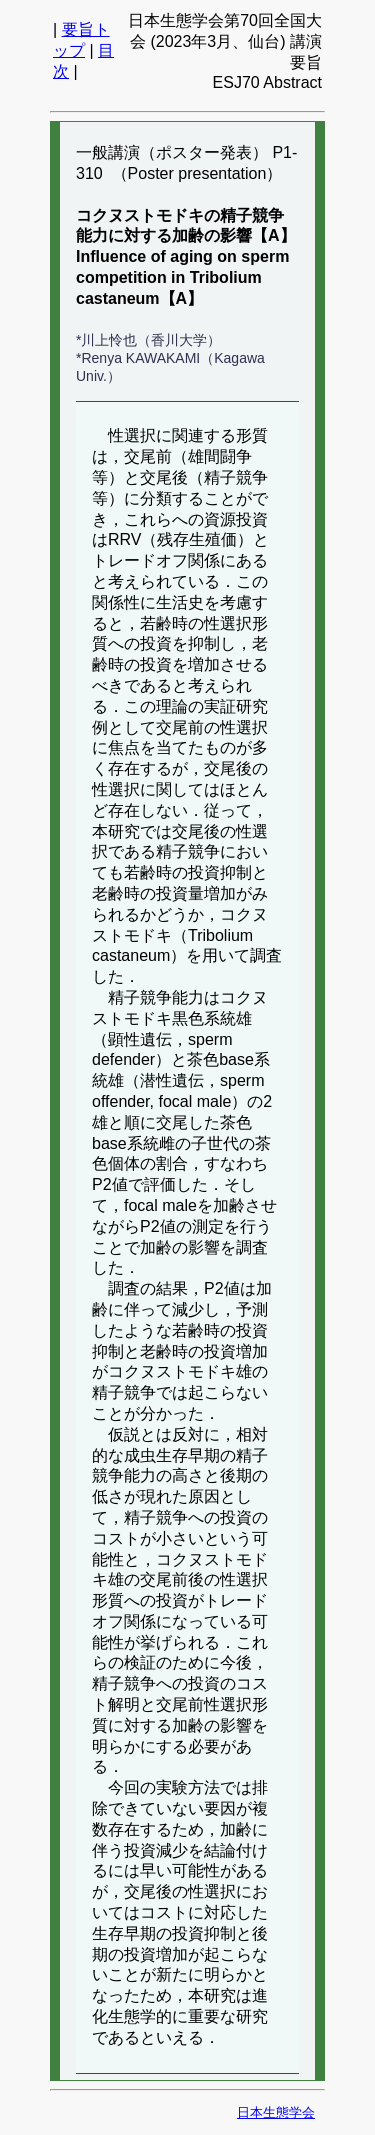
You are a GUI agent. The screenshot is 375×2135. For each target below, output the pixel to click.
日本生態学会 (276, 2112)
